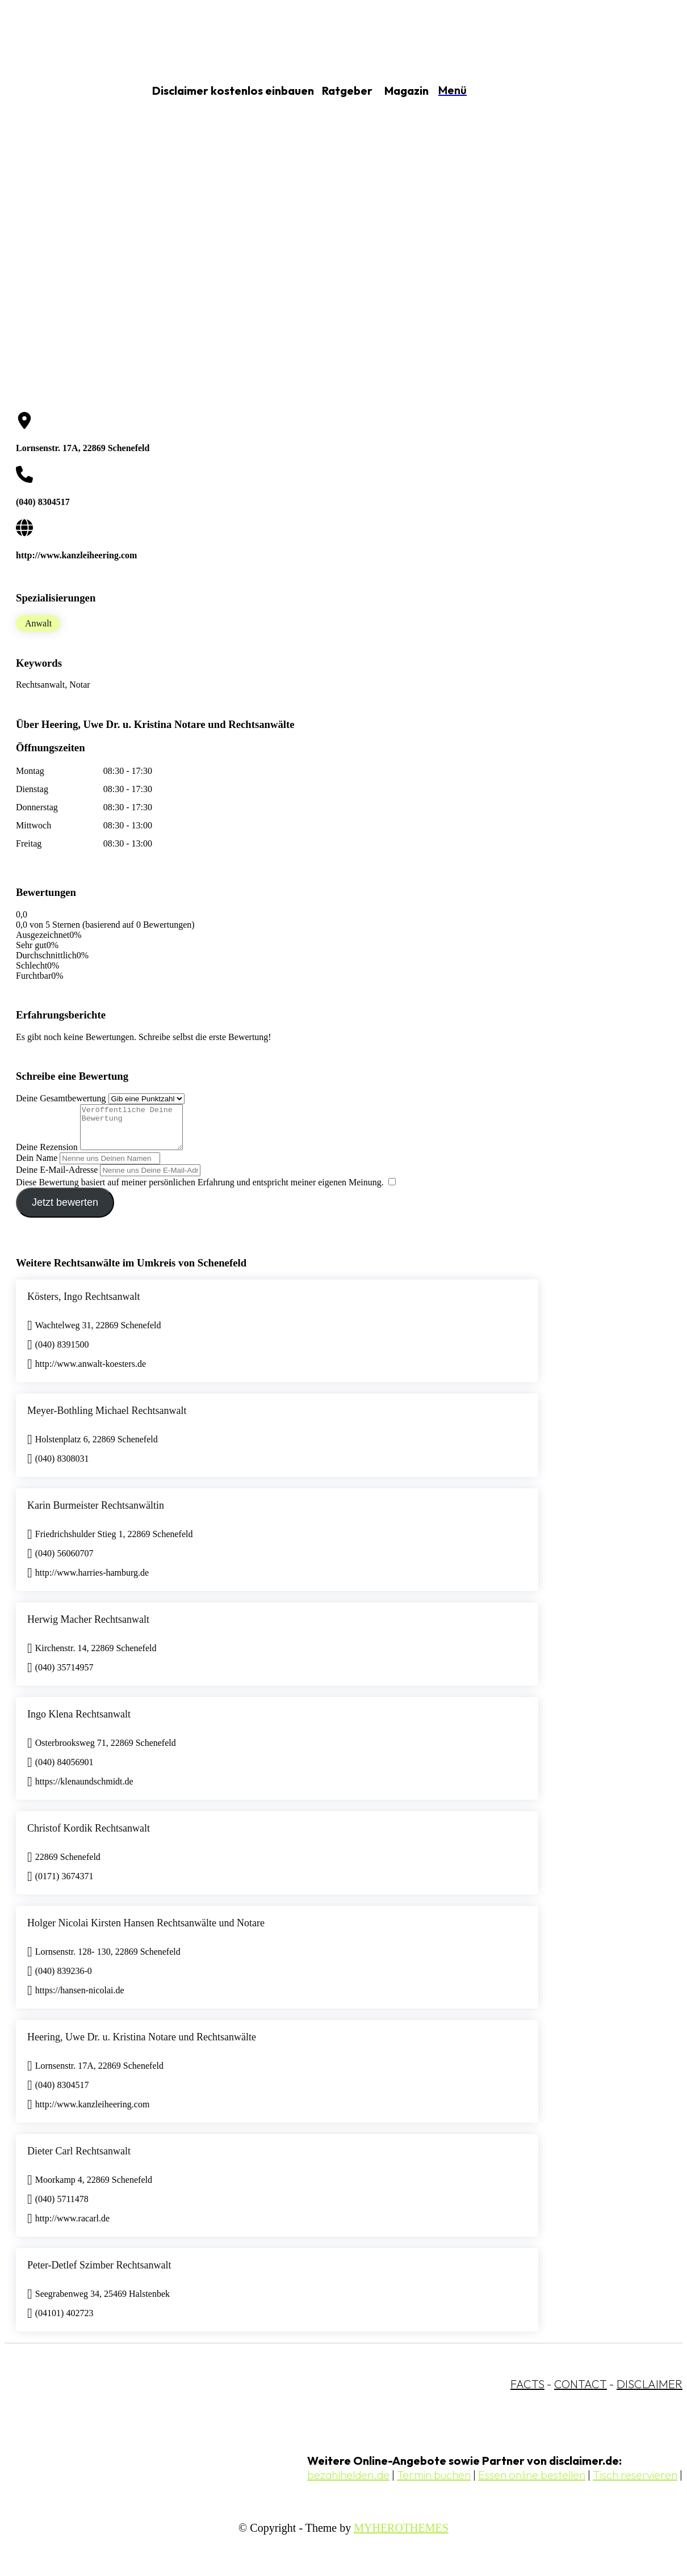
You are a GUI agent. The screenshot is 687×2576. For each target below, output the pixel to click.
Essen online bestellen (531, 2483)
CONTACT (580, 2392)
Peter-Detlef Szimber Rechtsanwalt (99, 2273)
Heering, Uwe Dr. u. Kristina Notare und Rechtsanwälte (141, 2045)
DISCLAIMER (649, 2392)
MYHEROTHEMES (401, 2536)
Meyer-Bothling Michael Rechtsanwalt (107, 1419)
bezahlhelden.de (348, 2483)
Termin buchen (434, 2483)
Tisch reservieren (635, 2483)
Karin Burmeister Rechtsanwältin (95, 1513)
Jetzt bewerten (65, 1211)
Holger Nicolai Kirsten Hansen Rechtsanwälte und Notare (146, 1931)
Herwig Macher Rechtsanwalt (88, 1628)
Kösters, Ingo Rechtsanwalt (83, 1305)
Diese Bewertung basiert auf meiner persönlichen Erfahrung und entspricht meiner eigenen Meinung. (200, 1191)
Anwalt (38, 623)
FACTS (527, 2392)
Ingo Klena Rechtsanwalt (79, 1722)
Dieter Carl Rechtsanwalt (79, 2159)
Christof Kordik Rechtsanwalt (88, 1836)
